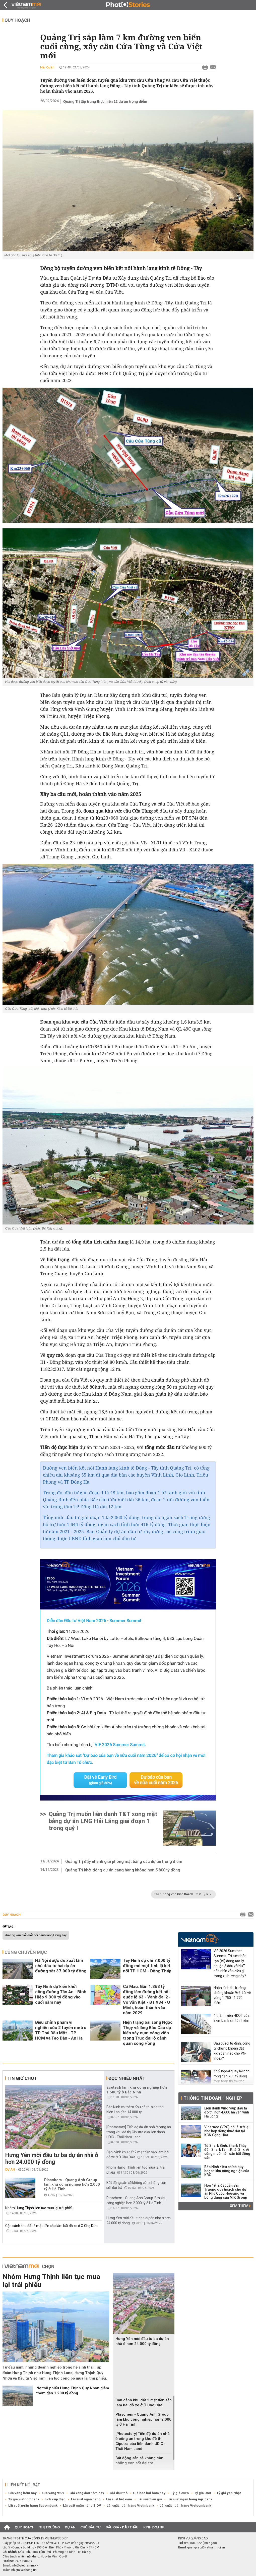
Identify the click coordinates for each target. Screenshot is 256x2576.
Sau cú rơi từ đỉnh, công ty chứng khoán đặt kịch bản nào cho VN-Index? (232, 2050)
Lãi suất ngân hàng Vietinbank (130, 2505)
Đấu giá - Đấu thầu (122, 2527)
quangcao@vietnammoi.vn (206, 2547)
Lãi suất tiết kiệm (119, 2499)
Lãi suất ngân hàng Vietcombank (185, 2505)
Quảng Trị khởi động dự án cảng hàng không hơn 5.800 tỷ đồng (122, 1870)
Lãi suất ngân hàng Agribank (189, 2499)
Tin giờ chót (22, 2078)
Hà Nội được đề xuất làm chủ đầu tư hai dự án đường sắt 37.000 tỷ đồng (60, 1965)
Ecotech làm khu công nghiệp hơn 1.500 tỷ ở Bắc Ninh (136, 2089)
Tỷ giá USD (202, 2493)
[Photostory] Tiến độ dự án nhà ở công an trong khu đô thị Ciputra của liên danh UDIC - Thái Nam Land (138, 2132)
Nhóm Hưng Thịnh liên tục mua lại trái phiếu (39, 2208)
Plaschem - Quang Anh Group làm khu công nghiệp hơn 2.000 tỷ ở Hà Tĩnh (72, 2184)
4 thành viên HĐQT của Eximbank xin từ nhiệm (231, 2018)
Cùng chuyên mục (26, 1952)
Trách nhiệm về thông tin (20, 2570)
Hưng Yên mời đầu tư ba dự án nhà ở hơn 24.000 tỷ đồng (51, 2158)
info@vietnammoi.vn (26, 2565)
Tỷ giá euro (180, 2493)
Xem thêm (240, 2206)
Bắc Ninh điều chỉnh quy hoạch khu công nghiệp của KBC (226, 2171)
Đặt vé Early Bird (100, 1779)
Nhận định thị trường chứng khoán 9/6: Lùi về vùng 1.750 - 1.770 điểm (232, 1995)
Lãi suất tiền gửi (150, 2499)
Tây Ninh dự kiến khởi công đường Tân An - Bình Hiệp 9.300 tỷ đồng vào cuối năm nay (60, 1994)
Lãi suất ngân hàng (86, 2499)
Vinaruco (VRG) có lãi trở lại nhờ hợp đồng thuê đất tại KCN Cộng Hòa (226, 2131)
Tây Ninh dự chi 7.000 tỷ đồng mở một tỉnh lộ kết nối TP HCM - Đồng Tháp (147, 1965)
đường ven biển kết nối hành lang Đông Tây (36, 1935)
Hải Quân (47, 67)
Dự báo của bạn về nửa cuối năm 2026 (156, 1779)
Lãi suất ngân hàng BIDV (82, 2505)
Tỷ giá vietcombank (23, 2499)
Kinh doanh (153, 2527)
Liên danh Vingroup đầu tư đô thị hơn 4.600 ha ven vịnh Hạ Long (226, 2112)
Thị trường (49, 2527)
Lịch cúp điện (55, 2499)
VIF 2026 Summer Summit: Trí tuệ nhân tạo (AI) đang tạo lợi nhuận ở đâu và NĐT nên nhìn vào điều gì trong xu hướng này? (230, 1963)
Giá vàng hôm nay (22, 2493)
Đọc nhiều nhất (126, 2078)
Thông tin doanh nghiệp (212, 2098)
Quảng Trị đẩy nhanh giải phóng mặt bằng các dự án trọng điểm (123, 1861)
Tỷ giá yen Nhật (229, 2493)
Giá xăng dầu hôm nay (87, 2493)
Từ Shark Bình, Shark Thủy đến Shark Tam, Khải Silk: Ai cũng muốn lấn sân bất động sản (227, 2152)
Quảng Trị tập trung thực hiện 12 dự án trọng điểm (105, 101)
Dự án (10, 2169)
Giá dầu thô (118, 2493)
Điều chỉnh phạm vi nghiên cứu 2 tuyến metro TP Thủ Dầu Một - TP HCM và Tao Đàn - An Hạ (60, 2030)
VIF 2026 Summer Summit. (120, 1744)
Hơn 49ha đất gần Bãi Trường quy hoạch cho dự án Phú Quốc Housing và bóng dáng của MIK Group (225, 2191)
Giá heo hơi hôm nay (149, 2493)
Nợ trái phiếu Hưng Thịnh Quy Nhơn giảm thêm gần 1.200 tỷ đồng (72, 2390)
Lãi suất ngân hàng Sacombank (32, 2505)
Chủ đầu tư (90, 2527)
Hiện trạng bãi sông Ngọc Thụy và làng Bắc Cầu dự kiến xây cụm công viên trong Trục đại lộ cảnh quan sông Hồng (148, 2033)
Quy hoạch (17, 20)
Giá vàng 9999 (53, 2493)
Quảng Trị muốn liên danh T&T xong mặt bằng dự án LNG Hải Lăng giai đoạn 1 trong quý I (103, 1821)
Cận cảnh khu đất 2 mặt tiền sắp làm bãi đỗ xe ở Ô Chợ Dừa (51, 2226)
